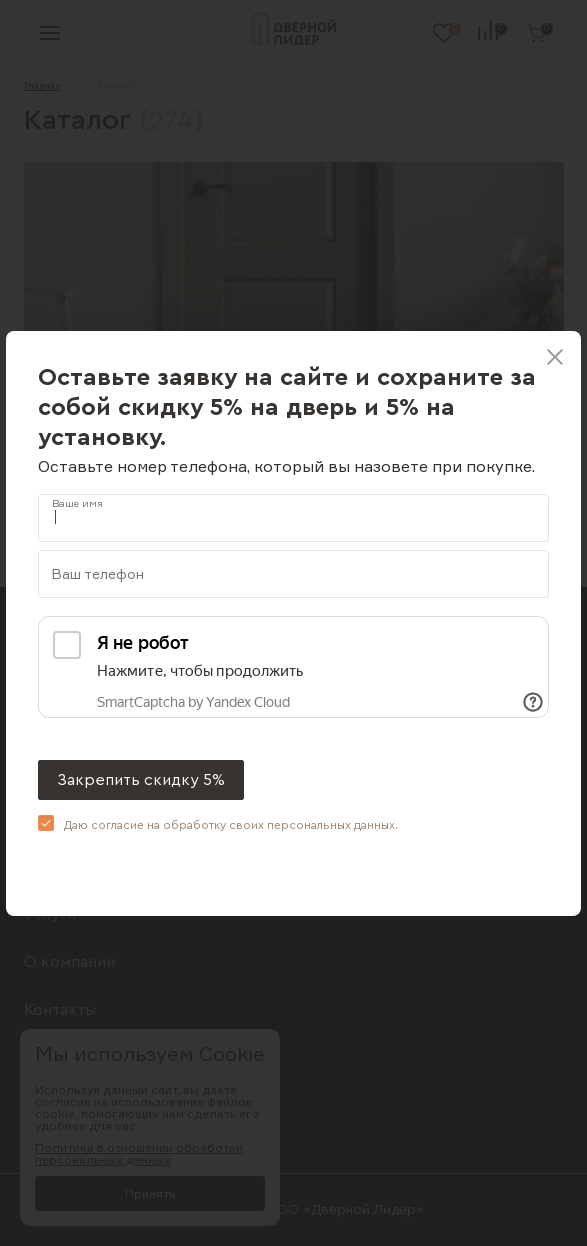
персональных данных (331, 825)
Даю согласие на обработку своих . (231, 825)
